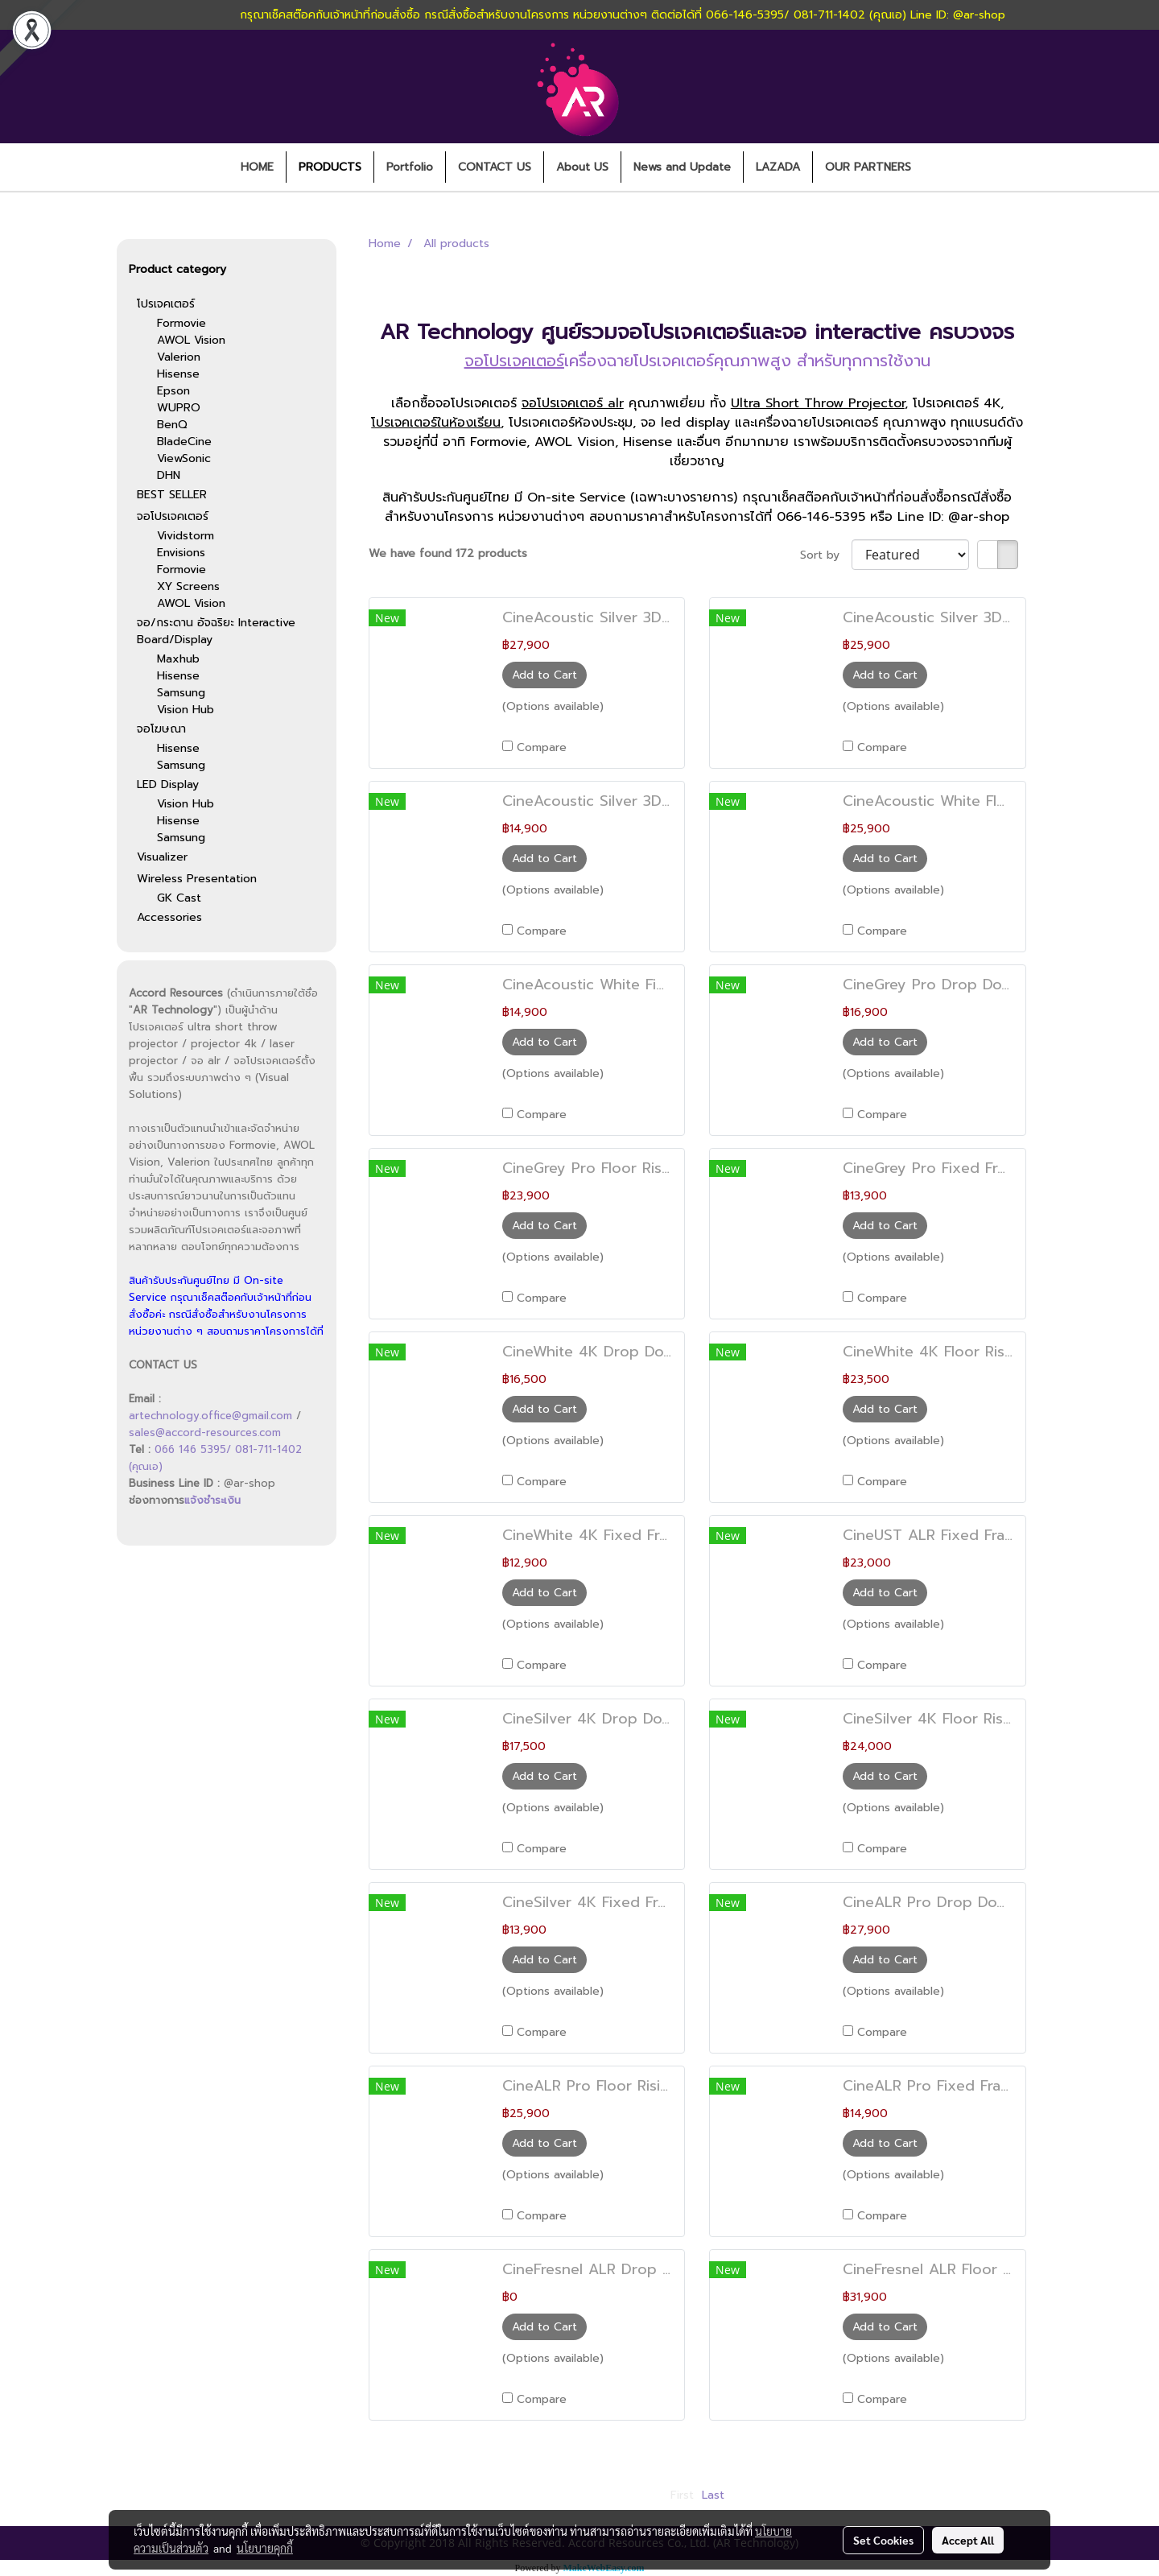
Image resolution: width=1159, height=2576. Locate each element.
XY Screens (188, 586)
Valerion (178, 357)
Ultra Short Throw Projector (818, 403)
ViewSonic (184, 458)
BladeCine (184, 441)
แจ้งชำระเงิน (212, 1500)
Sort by (826, 555)
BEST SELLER (172, 494)
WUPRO (178, 407)
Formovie (181, 323)
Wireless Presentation (197, 878)
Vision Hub (185, 709)
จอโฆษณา (161, 728)
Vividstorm (185, 535)
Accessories (169, 917)
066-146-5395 (821, 516)
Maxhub (178, 658)
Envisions (181, 552)
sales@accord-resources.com (205, 1432)
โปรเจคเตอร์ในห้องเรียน (436, 422)
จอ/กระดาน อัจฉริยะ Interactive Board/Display (216, 631)
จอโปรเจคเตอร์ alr (573, 403)
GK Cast (179, 898)
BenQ (172, 424)
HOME (257, 167)
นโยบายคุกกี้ (265, 2548)
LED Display (168, 784)
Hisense (178, 373)
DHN (168, 475)
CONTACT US (494, 167)
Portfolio (409, 167)
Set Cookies (883, 2540)
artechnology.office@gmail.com (210, 1415)
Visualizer (162, 856)
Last (713, 2495)
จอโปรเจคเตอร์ (172, 516)
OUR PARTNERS (868, 167)
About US (582, 167)
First (682, 2495)
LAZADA (778, 167)
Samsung (181, 692)
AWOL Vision (191, 340)
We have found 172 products (448, 553)
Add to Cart (544, 675)
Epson (173, 390)
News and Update (682, 167)
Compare (542, 747)
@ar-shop (978, 516)
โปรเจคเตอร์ (166, 303)
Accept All (968, 2540)
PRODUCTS (330, 167)
